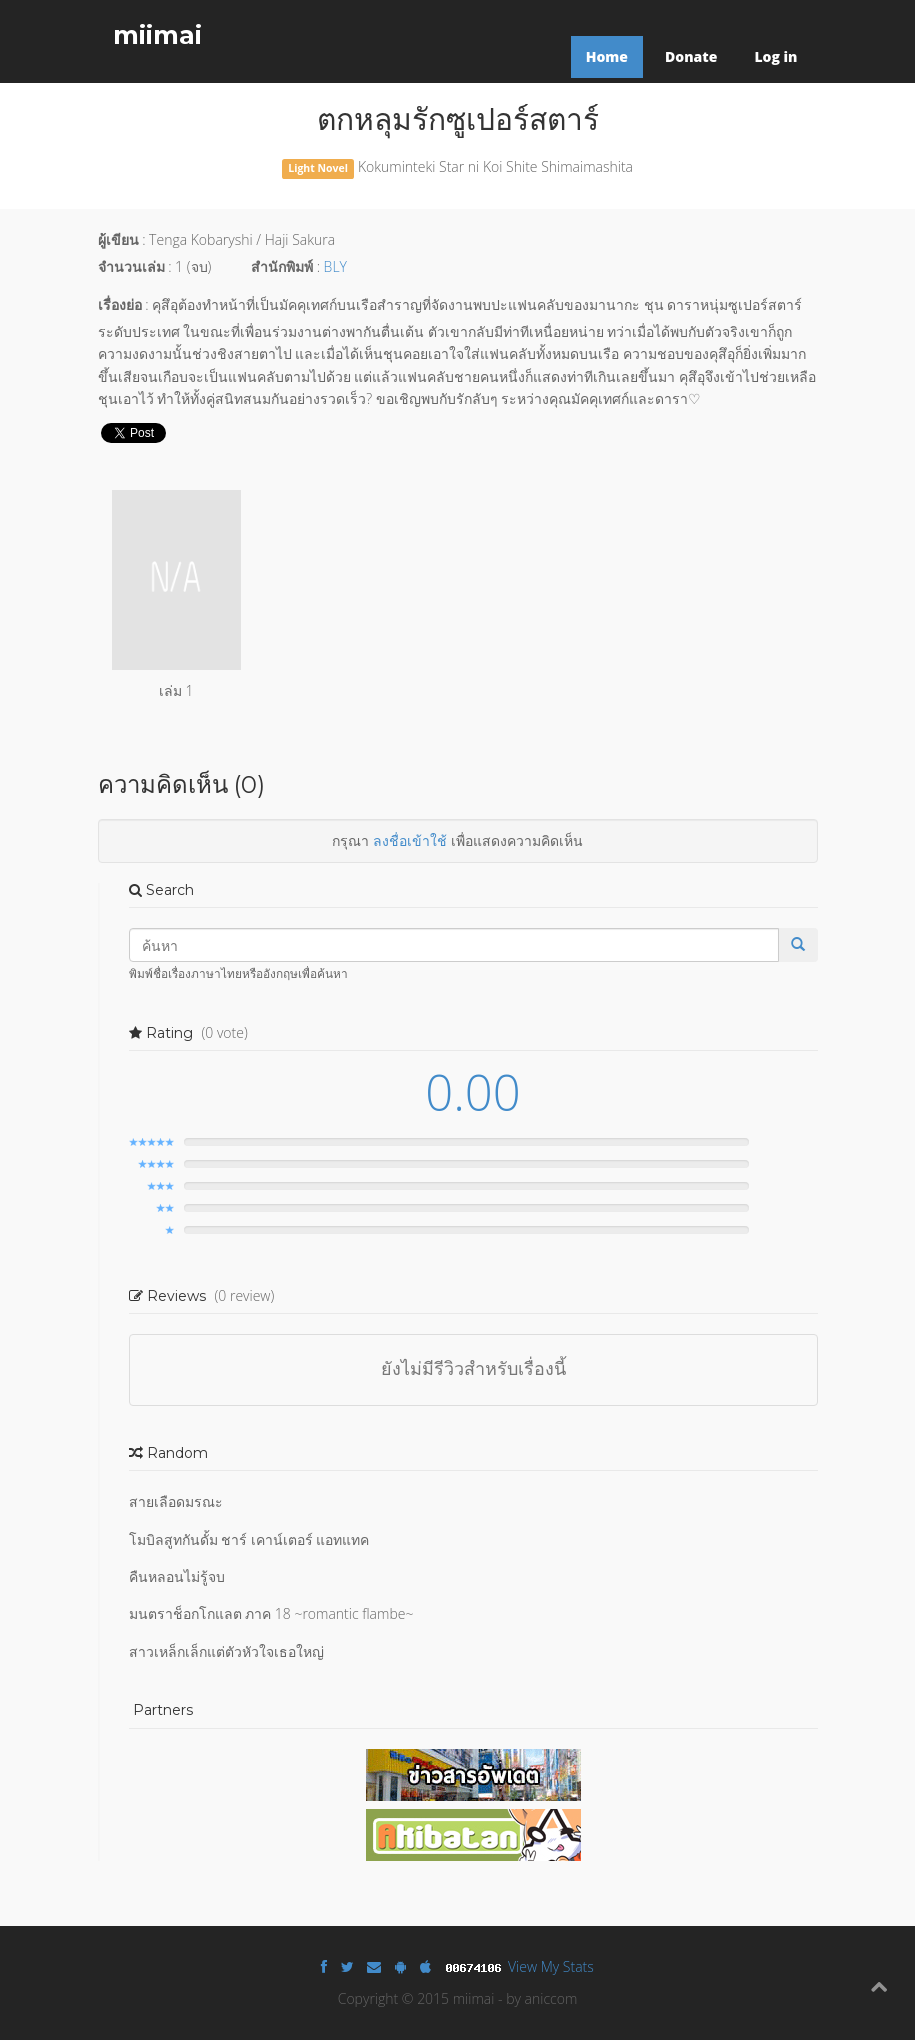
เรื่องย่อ (120, 304)
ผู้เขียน (118, 239)
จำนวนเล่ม (131, 266)
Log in (775, 56)
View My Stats (551, 1966)
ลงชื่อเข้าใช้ (410, 840)
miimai (157, 35)
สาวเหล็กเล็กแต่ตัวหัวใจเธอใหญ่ (226, 1651)
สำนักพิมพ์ (282, 266)
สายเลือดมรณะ (176, 1501)
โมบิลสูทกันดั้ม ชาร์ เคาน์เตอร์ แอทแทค (249, 1539)
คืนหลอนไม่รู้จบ (177, 1576)
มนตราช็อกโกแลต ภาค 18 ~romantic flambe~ (271, 1613)
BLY (335, 266)
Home (607, 56)
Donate (691, 56)
